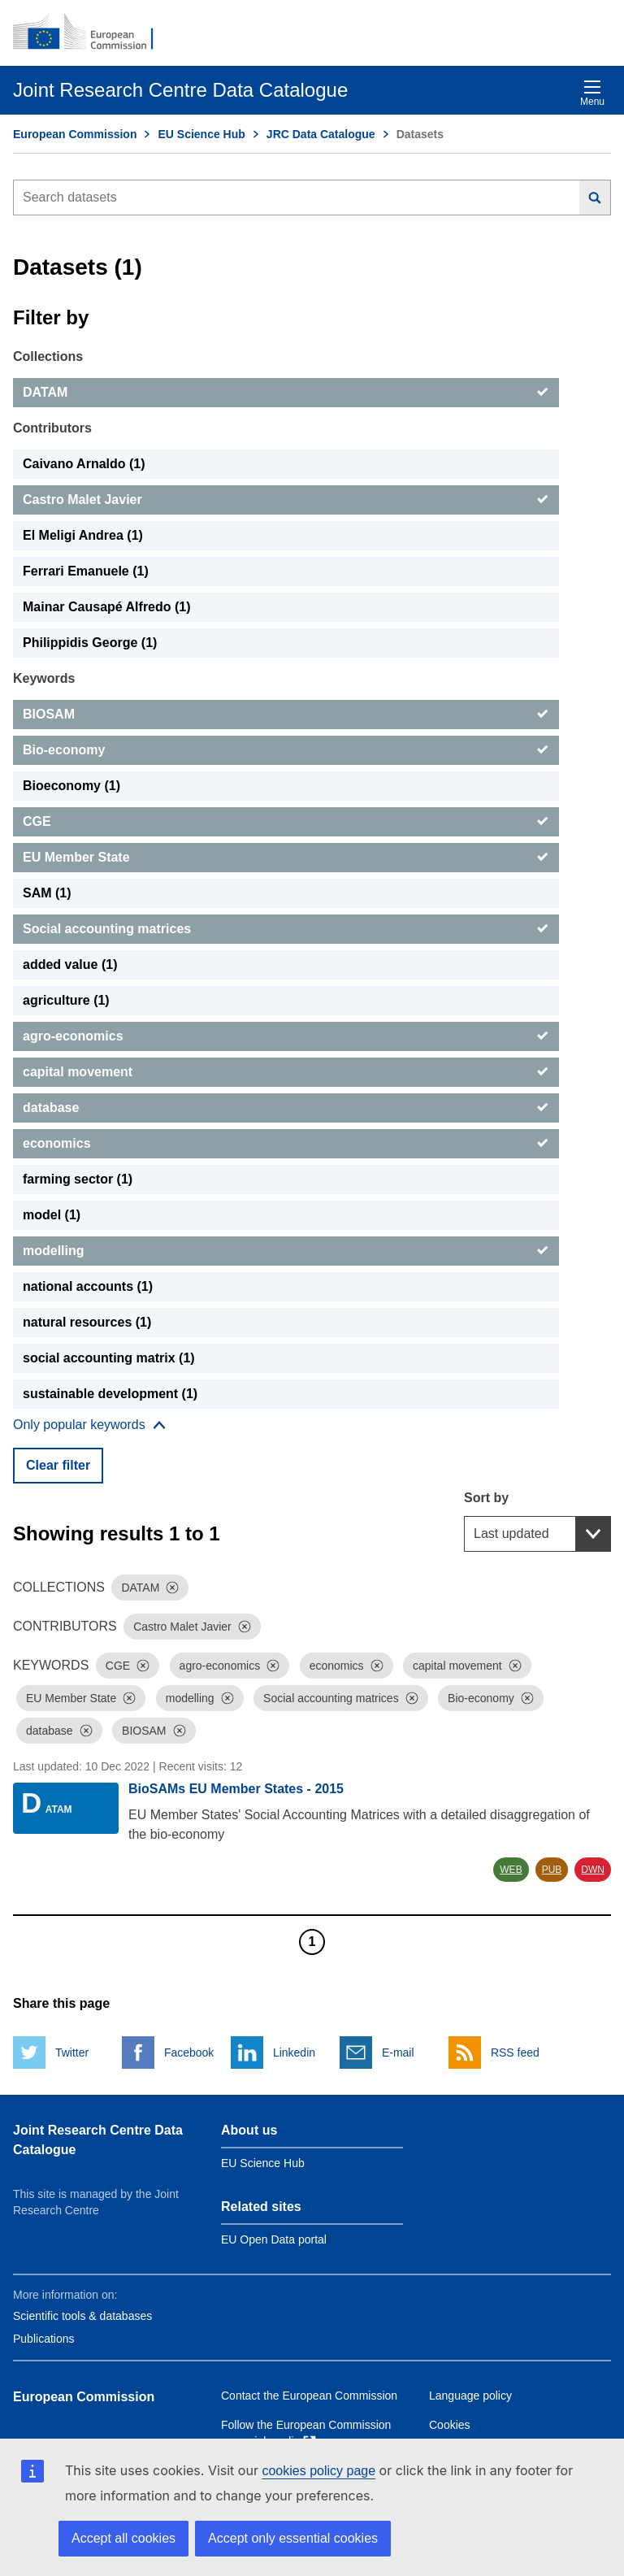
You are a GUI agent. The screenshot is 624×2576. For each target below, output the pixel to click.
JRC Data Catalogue (320, 134)
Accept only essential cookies (293, 2538)
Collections (48, 356)
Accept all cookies (124, 2538)
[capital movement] (286, 1072)
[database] (286, 1108)
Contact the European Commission (309, 2395)
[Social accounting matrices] (286, 929)
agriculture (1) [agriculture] (66, 1000)
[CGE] (286, 821)
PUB (552, 1869)
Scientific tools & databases (82, 2315)
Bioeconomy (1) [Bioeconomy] (71, 786)
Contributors (52, 428)
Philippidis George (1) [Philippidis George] (90, 642)
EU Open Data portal (274, 2239)
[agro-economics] (286, 1036)
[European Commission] (92, 32)
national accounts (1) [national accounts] (88, 1286)
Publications (44, 2338)
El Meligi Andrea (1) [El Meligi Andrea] (83, 535)
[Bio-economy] (286, 750)
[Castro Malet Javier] (286, 500)
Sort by (486, 1498)
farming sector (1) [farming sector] (77, 1179)
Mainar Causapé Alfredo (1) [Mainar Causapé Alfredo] (107, 607)
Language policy (470, 2395)
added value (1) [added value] (70, 964)
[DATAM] (286, 392)
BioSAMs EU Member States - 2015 (236, 1789)
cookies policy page (318, 2471)
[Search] (595, 197)
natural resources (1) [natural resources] (87, 1322)
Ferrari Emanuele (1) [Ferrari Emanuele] (86, 571)
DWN (592, 1869)
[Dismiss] (172, 1587)
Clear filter (58, 1465)
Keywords (44, 678)
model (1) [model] (51, 1215)
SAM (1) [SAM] (47, 893)
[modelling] (286, 1251)
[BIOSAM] (286, 714)
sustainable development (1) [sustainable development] (110, 1394)
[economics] (286, 1143)
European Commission (74, 134)
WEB (511, 1869)
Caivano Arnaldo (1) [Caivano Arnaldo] (84, 464)
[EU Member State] (286, 857)
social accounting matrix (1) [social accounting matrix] (109, 1358)
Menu (592, 93)
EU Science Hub (201, 134)
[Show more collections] (89, 1425)
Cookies (449, 2424)
